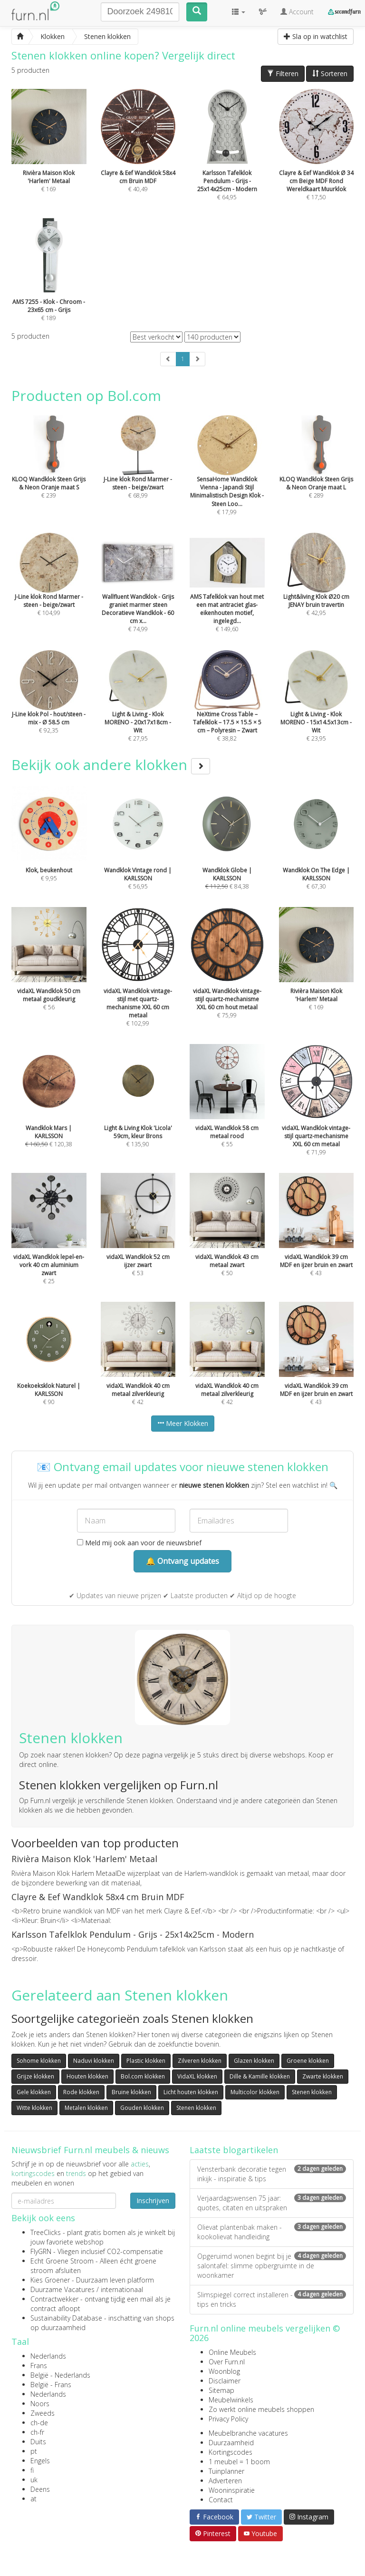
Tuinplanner (226, 2471)
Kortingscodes (230, 2452)
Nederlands (48, 2356)
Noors (39, 2403)
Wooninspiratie (232, 2490)
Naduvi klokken (93, 2061)
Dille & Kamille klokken (260, 2076)
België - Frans (50, 2384)
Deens (40, 2489)
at (33, 2498)
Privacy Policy (228, 2418)
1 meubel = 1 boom (239, 2461)
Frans (38, 2365)
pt (33, 2451)
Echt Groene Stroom (62, 2260)
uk (34, 2479)
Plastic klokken (145, 2061)
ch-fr (37, 2432)
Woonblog (224, 2371)
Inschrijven (152, 2200)
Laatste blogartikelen (234, 2150)
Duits (38, 2441)
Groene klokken (308, 2061)
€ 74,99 (138, 595)
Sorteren (329, 73)
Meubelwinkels (231, 2399)
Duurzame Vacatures (62, 2289)
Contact (221, 2499)
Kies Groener (50, 2279)
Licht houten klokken (190, 2092)
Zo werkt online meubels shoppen (261, 2409)
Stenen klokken (312, 2092)
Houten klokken (87, 2076)
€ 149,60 (227, 595)
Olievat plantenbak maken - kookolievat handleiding (271, 2232)
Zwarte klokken (322, 2076)
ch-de (39, 2422)
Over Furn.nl (227, 2361)
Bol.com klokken (143, 2076)
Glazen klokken (254, 2061)
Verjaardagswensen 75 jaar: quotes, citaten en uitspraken (271, 2203)
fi (32, 2470)
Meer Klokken (182, 1423)
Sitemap (221, 2390)
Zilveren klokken (199, 2061)
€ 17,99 (227, 478)
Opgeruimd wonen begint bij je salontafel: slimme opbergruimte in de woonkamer (271, 2266)
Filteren (282, 73)
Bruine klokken (131, 2092)
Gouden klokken (142, 2108)
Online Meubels (232, 2352)
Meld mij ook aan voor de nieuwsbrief (139, 1542)
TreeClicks (45, 2232)
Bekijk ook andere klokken (110, 764)
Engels (40, 2460)
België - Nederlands (60, 2375)
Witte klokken (34, 2108)
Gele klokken (34, 2092)
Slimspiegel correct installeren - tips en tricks (271, 2299)
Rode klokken (81, 2092)
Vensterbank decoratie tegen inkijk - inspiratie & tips (271, 2174)
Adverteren (225, 2480)
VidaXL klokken (197, 2076)
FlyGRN (40, 2251)
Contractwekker (54, 2298)
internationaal (122, 2289)
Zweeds (42, 2413)
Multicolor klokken (255, 2092)
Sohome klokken (39, 2061)
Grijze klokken (35, 2076)
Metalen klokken (86, 2108)
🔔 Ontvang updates (182, 1561)
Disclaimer (224, 2380)
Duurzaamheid (231, 2442)
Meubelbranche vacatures (248, 2433)
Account (297, 11)
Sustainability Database (66, 2317)
